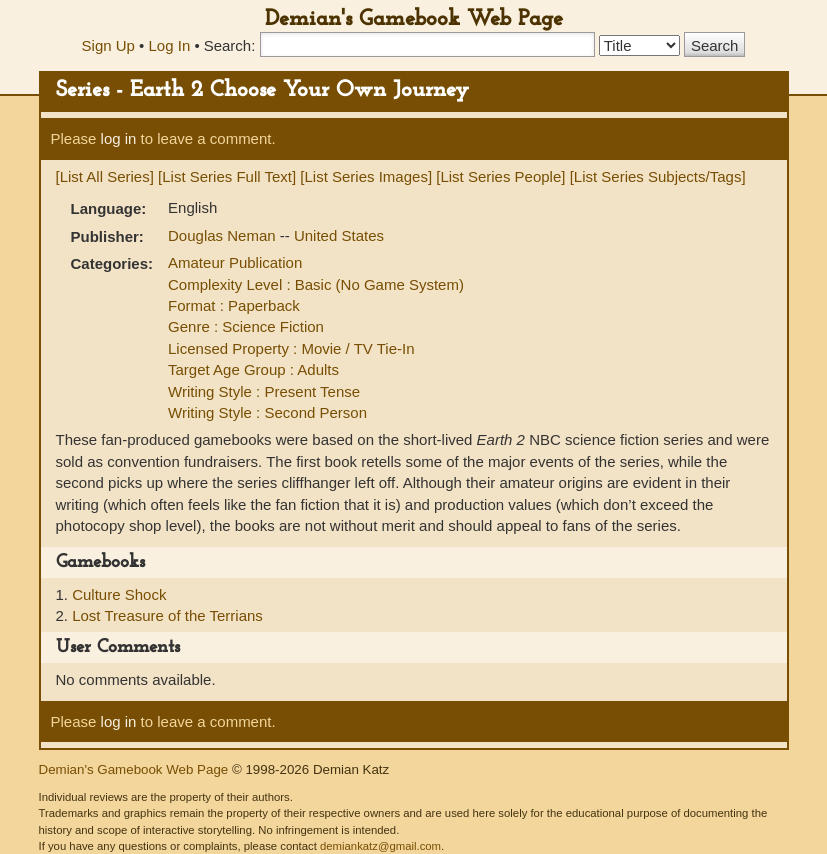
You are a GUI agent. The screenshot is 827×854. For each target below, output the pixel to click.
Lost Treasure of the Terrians (167, 615)
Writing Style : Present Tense (264, 391)
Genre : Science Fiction (246, 326)
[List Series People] (500, 176)
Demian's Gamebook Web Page (414, 19)
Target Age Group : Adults (253, 369)
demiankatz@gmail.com (380, 846)
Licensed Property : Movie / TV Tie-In (291, 348)
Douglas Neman (224, 235)
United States (339, 235)
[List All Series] (105, 176)
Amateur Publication (235, 262)
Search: (230, 45)
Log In (170, 45)
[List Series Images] (366, 176)
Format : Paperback (234, 305)
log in (119, 138)
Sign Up (108, 45)
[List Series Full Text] (227, 176)
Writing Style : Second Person (267, 412)
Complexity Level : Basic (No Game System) (316, 284)
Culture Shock (119, 594)
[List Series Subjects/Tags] (658, 176)
